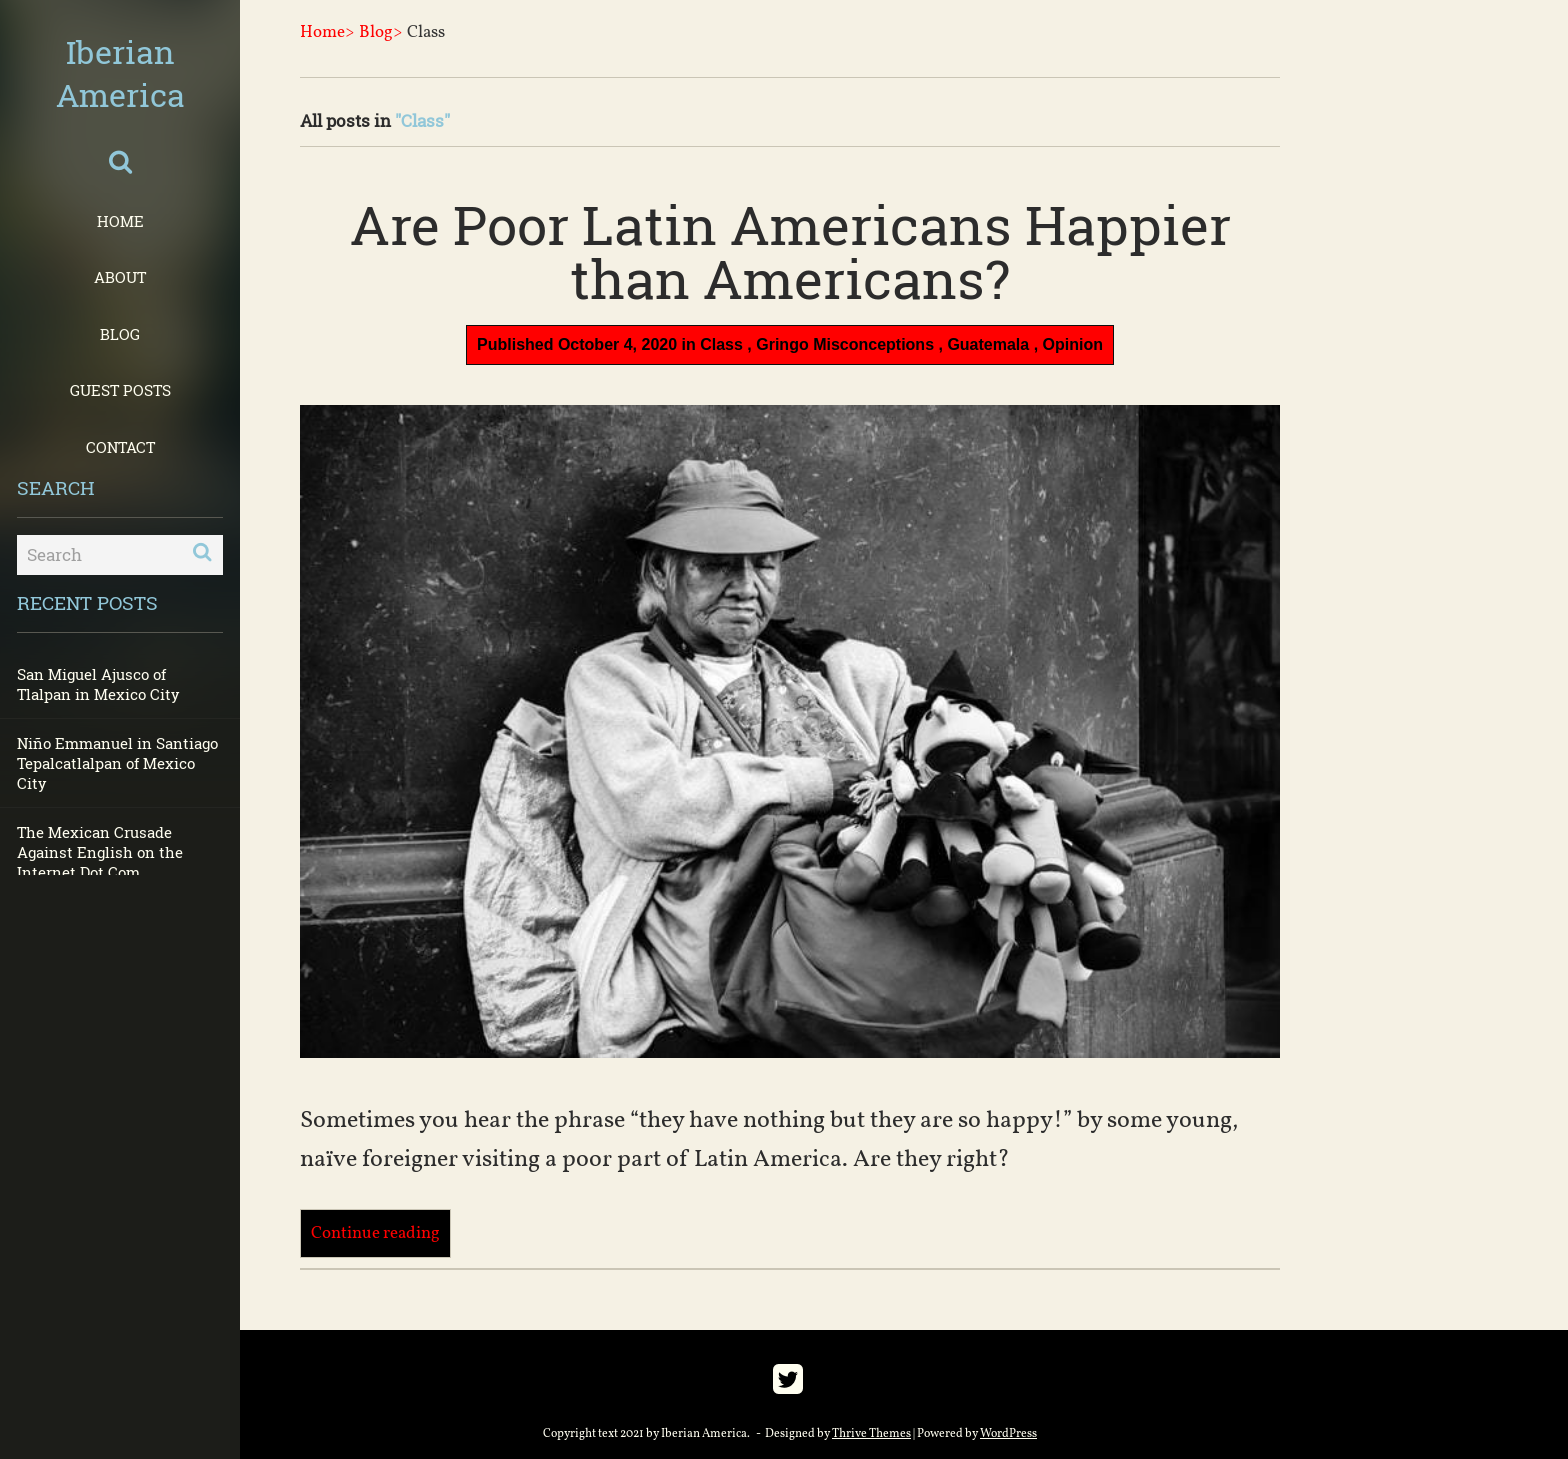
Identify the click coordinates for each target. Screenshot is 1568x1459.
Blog (120, 334)
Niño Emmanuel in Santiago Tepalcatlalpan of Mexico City (117, 763)
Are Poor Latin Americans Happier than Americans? (790, 251)
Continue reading (375, 1233)
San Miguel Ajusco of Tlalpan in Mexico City (98, 684)
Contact (120, 447)
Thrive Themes (871, 1434)
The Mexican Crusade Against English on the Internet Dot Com (100, 852)
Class (721, 344)
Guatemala (988, 344)
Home (120, 221)
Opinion (1073, 344)
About (120, 277)
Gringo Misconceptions (845, 344)
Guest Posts (120, 390)
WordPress (1008, 1434)
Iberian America (120, 73)
